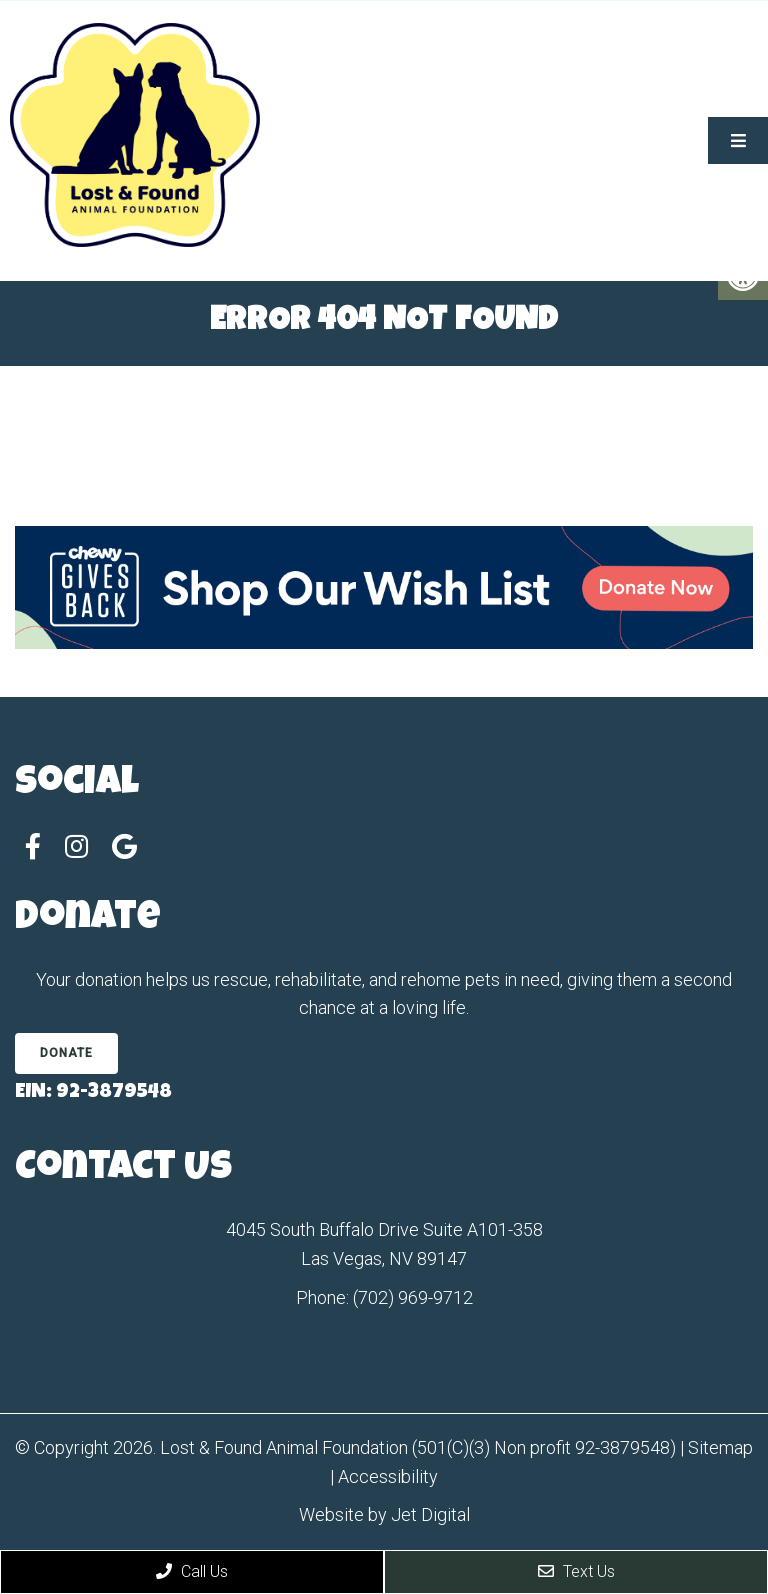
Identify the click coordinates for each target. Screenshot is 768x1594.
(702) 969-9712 (413, 1297)
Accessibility (388, 1476)
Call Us (192, 1571)
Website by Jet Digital (384, 1514)
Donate (66, 1053)
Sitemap (720, 1447)
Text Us (576, 1571)
